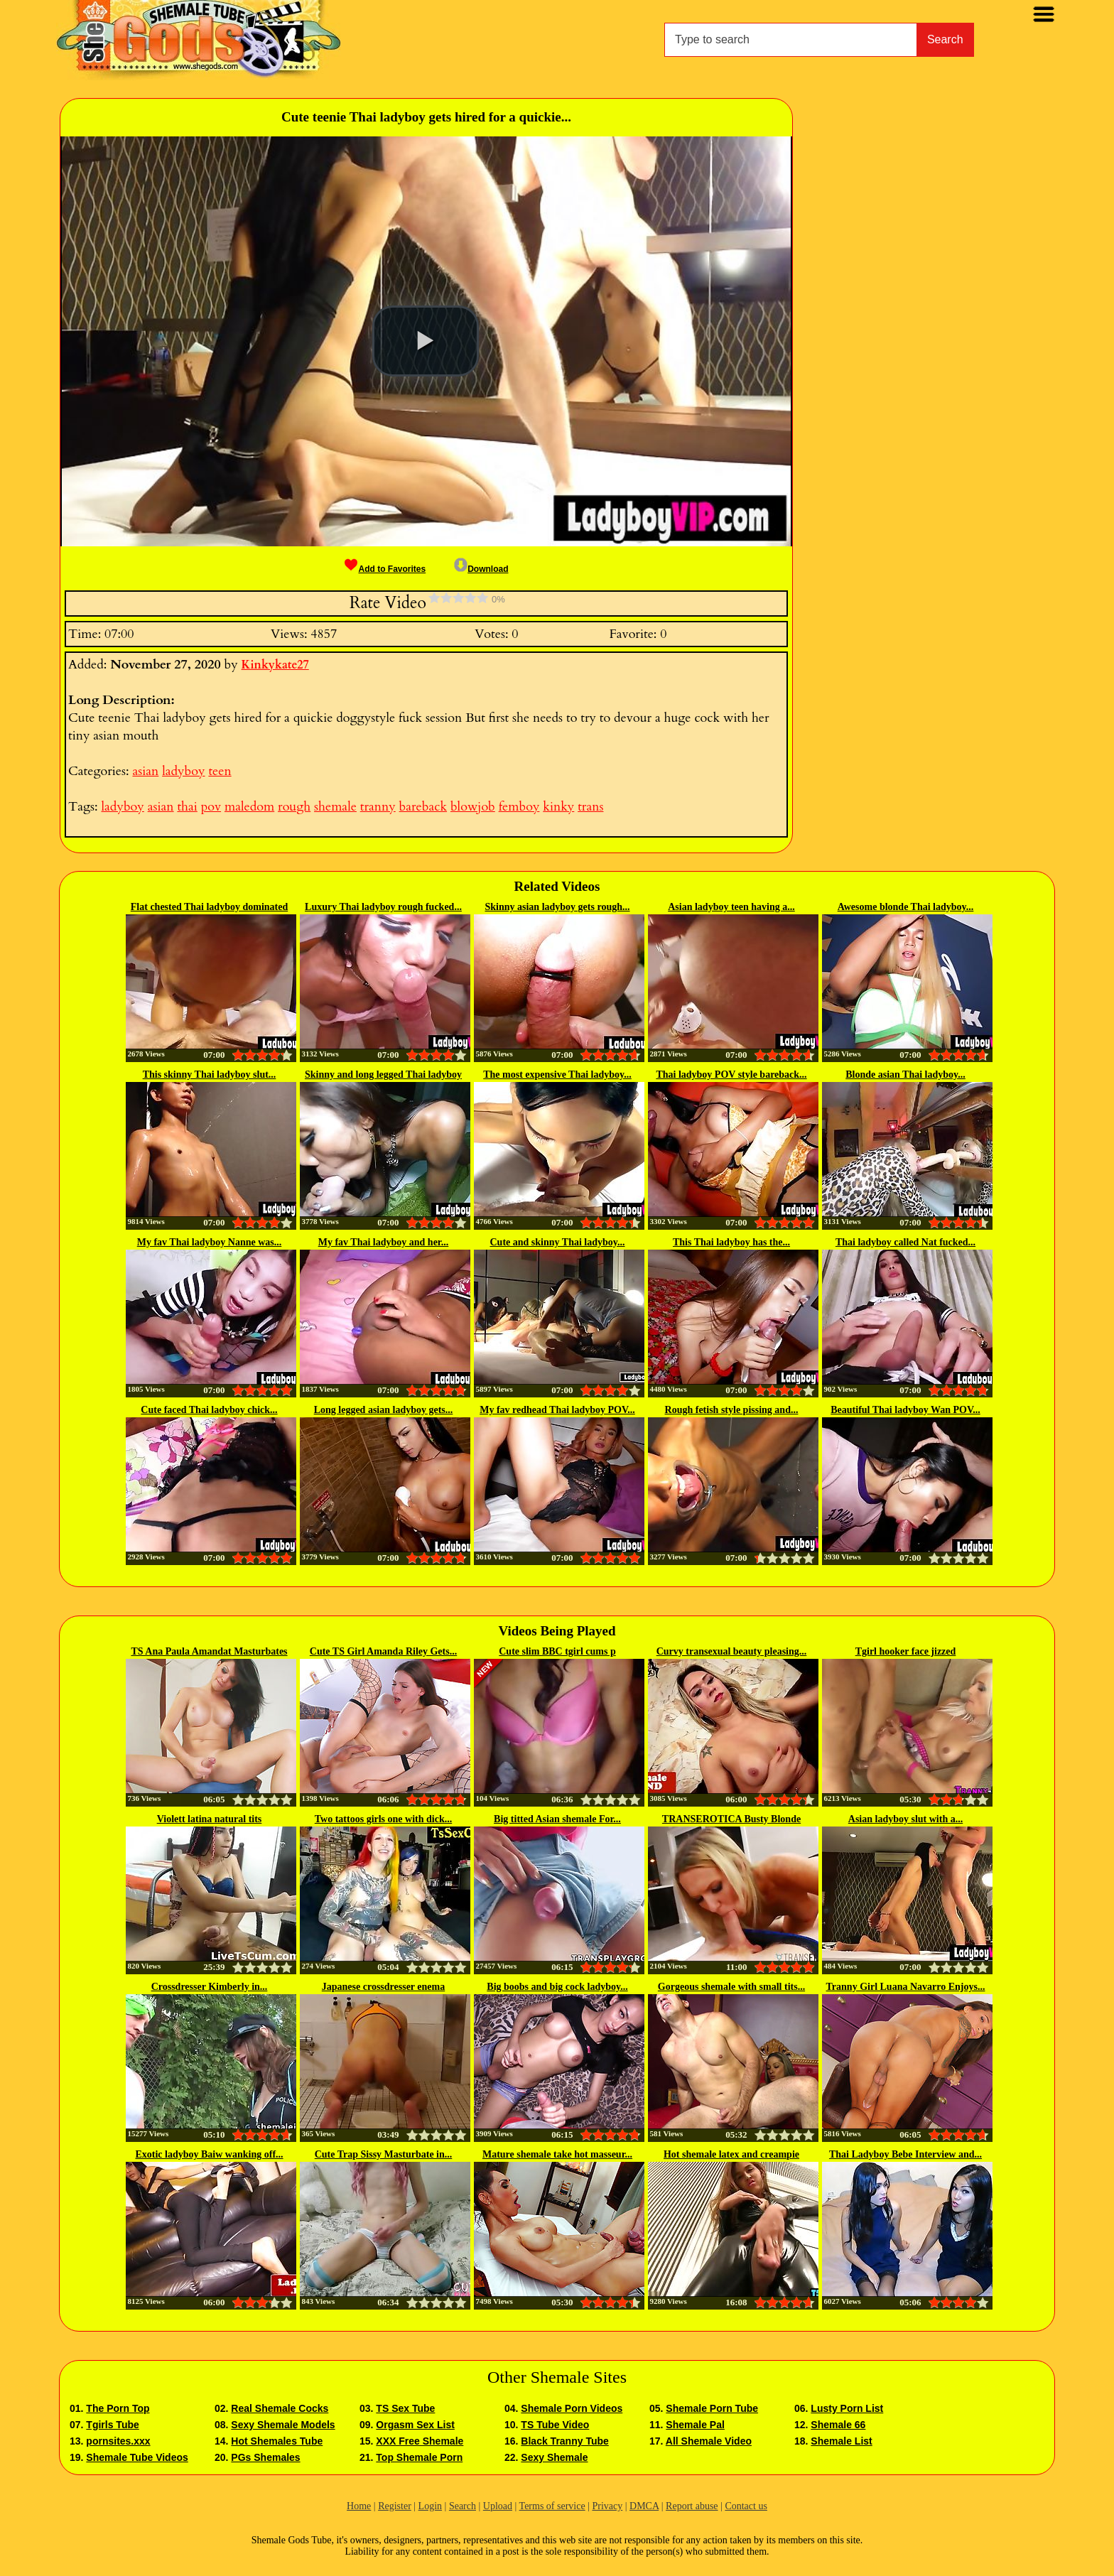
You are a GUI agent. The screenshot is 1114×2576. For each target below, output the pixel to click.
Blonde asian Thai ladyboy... (905, 1074)
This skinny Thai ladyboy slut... (209, 1074)
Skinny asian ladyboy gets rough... (557, 907)
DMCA (644, 2506)
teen (219, 771)
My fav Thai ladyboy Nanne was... (209, 1242)
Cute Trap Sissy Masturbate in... (384, 2154)
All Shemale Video (709, 2441)
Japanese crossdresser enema (383, 1986)
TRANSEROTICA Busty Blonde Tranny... (731, 1820)
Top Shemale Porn (419, 2457)
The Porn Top (117, 2408)
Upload (497, 2506)
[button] (425, 341)
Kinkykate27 (275, 665)
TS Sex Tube (405, 2408)
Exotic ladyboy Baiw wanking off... (209, 2154)
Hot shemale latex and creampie (731, 2154)
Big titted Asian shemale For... (557, 1819)
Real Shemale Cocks (279, 2408)
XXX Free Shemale (419, 2441)
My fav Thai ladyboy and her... (383, 1242)
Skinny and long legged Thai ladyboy (383, 1074)
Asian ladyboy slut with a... (905, 1819)
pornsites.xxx (118, 2441)
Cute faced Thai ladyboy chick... (209, 1410)
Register (394, 2506)
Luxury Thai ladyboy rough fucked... (383, 907)
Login (430, 2506)
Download (481, 569)
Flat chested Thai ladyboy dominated (209, 907)
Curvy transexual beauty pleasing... (731, 1651)
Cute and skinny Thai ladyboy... (557, 1242)
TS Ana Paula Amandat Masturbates (209, 1651)
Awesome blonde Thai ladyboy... (906, 907)
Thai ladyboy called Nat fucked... (905, 1242)
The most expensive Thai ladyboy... (557, 1074)
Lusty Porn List (847, 2408)
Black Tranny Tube (564, 2441)
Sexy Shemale (554, 2457)
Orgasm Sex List (415, 2424)
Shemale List (841, 2441)
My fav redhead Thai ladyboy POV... (557, 1410)
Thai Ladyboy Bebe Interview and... (905, 2154)
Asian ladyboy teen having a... (731, 907)
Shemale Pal (695, 2424)
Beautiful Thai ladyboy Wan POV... (905, 1410)
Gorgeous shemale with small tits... (731, 1986)
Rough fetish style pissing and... (732, 1410)
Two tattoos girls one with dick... (383, 1819)
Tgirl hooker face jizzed (905, 1651)
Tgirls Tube (112, 2424)
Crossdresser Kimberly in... (209, 1986)
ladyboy (183, 771)
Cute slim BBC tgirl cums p (557, 1651)
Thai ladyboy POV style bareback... (731, 1074)
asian (145, 771)
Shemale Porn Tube (712, 2408)
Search (945, 39)
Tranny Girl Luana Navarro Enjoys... (905, 1986)
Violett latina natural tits (209, 1819)
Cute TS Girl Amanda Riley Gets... (383, 1651)
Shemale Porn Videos (571, 2408)
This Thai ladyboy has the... (731, 1242)
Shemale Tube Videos (137, 2457)
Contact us (746, 2506)
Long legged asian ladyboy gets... (383, 1410)
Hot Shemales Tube (277, 2441)
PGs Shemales (265, 2457)
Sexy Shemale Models (283, 2424)
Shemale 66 (838, 2424)
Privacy (607, 2506)
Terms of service (552, 2506)
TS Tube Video (555, 2424)
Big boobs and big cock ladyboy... (557, 1986)
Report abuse (692, 2506)
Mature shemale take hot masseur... (557, 2154)
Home (359, 2506)
